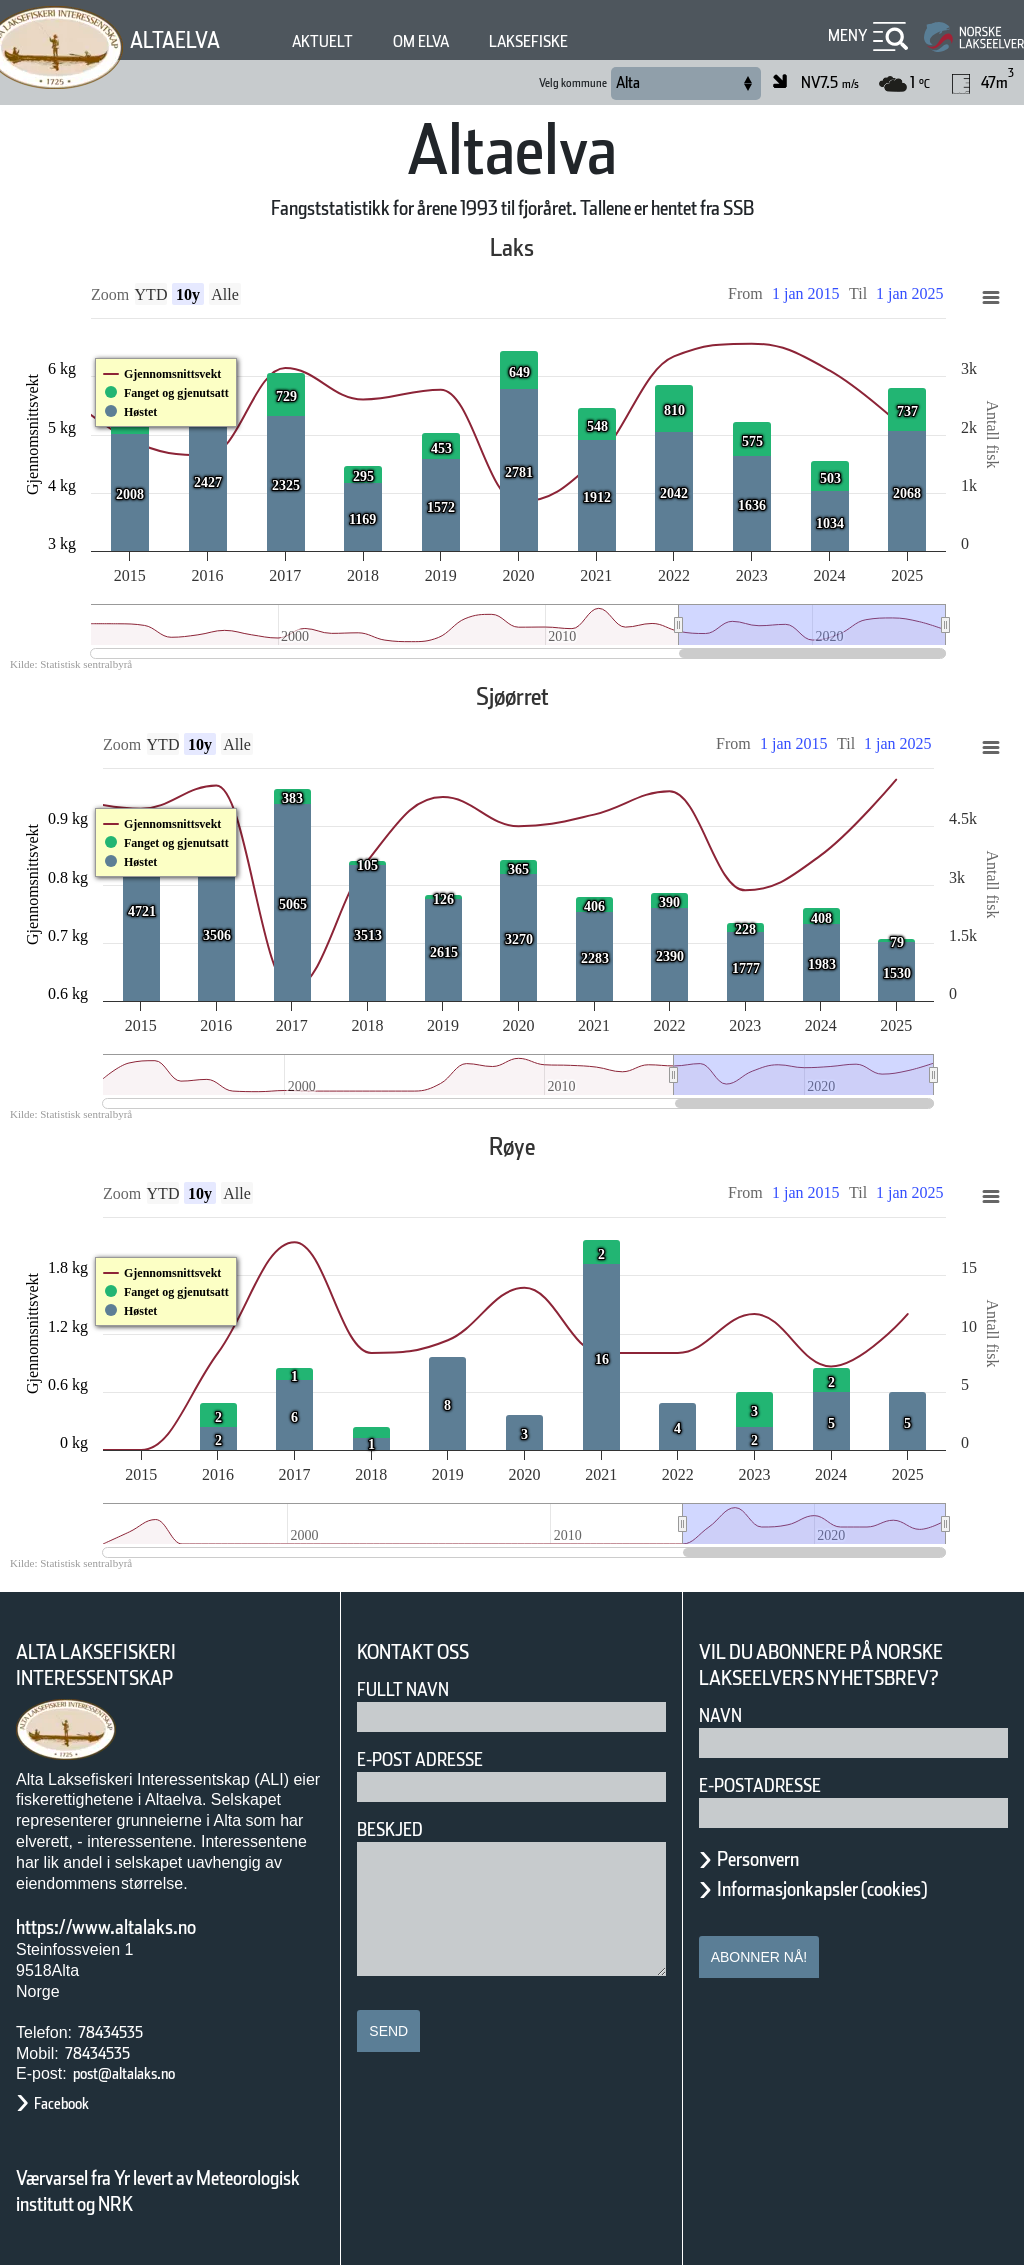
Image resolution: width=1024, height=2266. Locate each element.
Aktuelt (322, 41)
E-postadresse (760, 1785)
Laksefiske (528, 41)
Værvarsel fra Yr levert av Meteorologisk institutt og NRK (158, 2191)
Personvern (758, 1859)
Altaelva (175, 40)
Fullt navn (403, 1689)
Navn (720, 1715)
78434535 (110, 2032)
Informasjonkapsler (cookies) (822, 1889)
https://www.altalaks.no (106, 1927)
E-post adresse (420, 1759)
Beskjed (390, 1829)
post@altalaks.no (124, 2073)
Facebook (61, 2103)
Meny (848, 35)
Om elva (421, 41)
